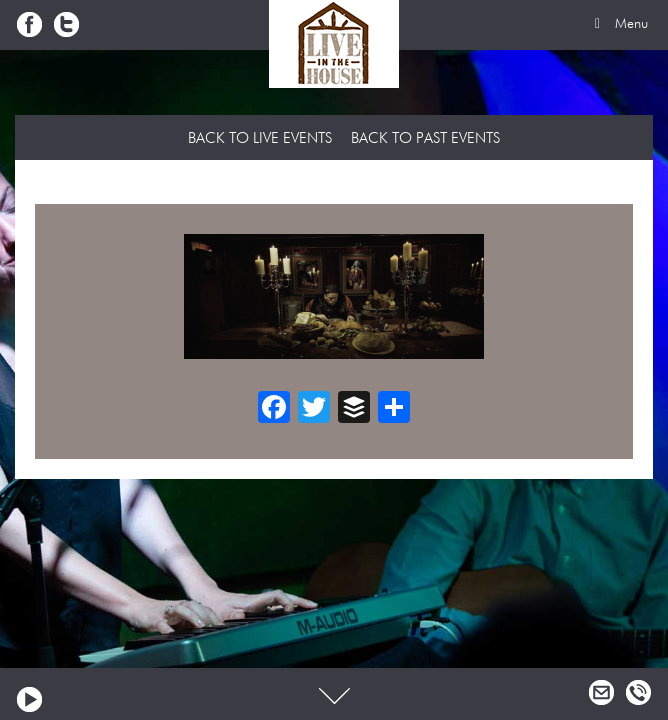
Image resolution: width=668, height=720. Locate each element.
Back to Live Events (260, 138)
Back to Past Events (425, 138)
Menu (618, 24)
